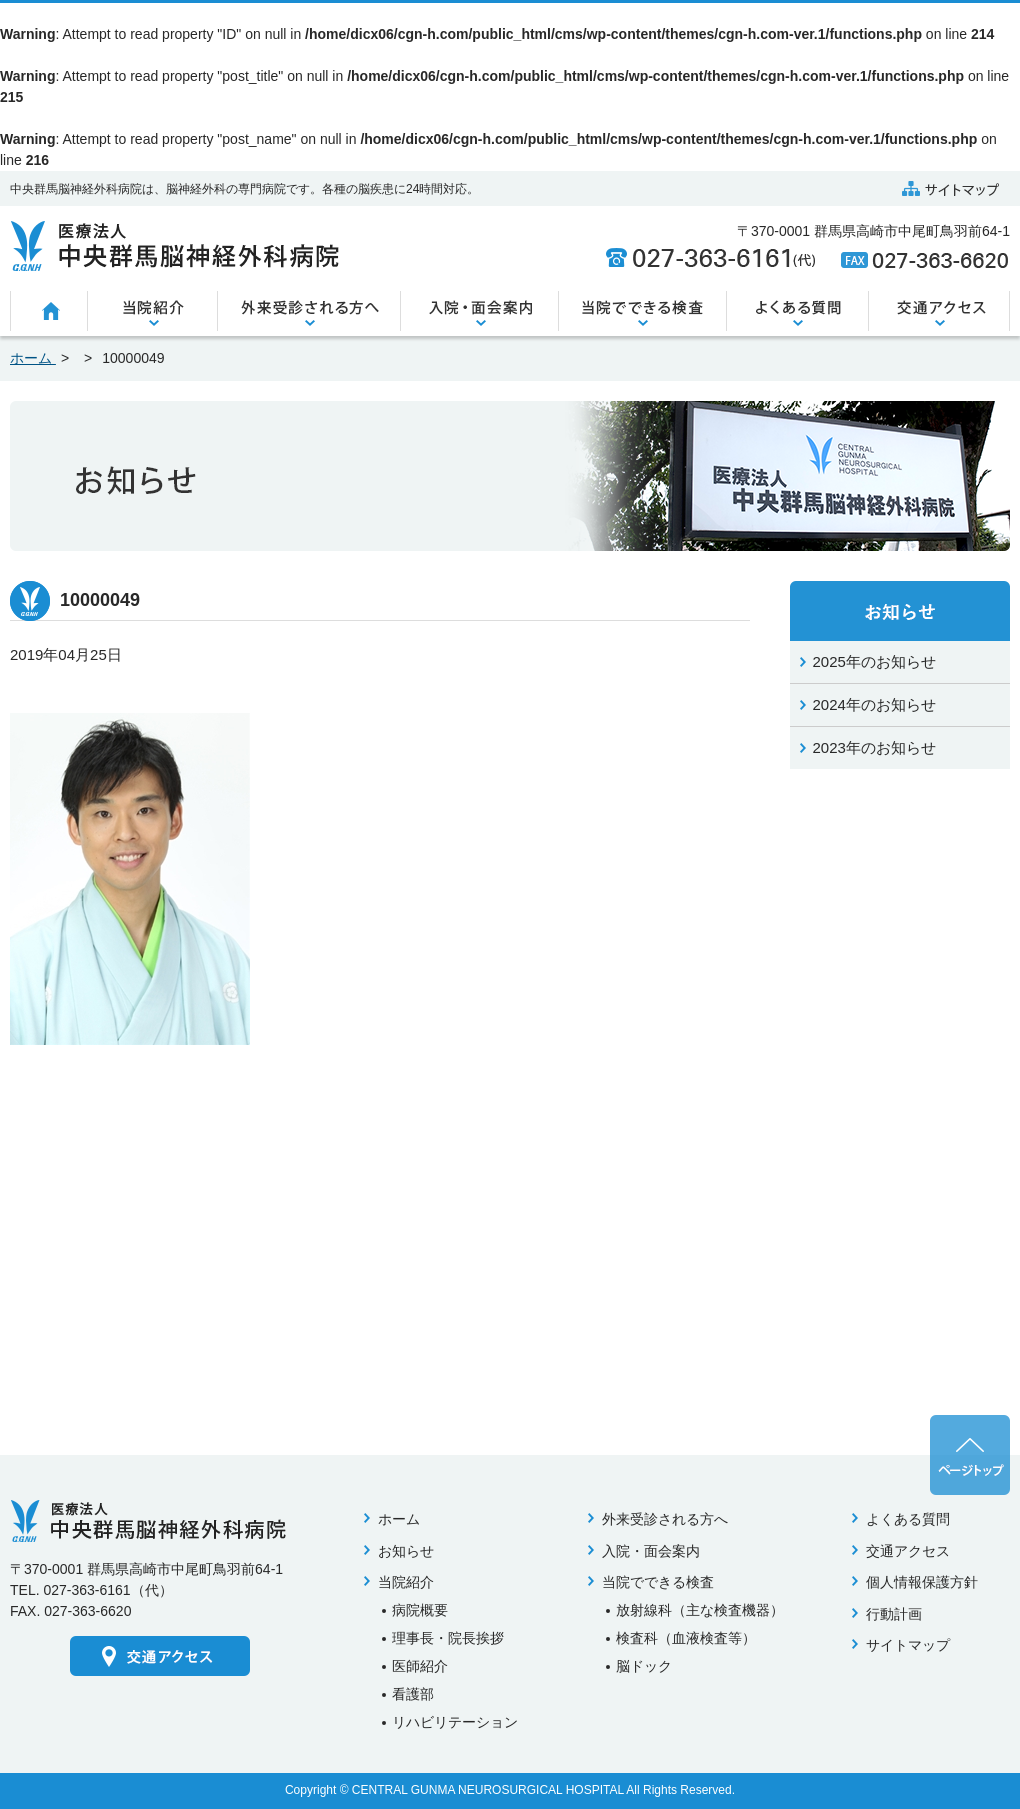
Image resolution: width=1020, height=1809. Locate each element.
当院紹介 (406, 1582)
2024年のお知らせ (874, 704)
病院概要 (420, 1610)
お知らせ (406, 1551)
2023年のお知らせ (874, 747)
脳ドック (644, 1666)
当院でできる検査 (658, 1582)
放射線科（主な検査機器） (700, 1610)
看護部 (413, 1694)
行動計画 (894, 1614)
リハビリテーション (455, 1722)
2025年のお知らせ (874, 661)
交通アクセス (908, 1551)
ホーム (399, 1519)
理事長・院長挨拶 (448, 1638)
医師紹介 (420, 1666)
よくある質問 (908, 1519)
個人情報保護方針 (922, 1582)
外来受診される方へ (665, 1519)
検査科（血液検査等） (686, 1638)
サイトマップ (908, 1645)
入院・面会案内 (651, 1551)
